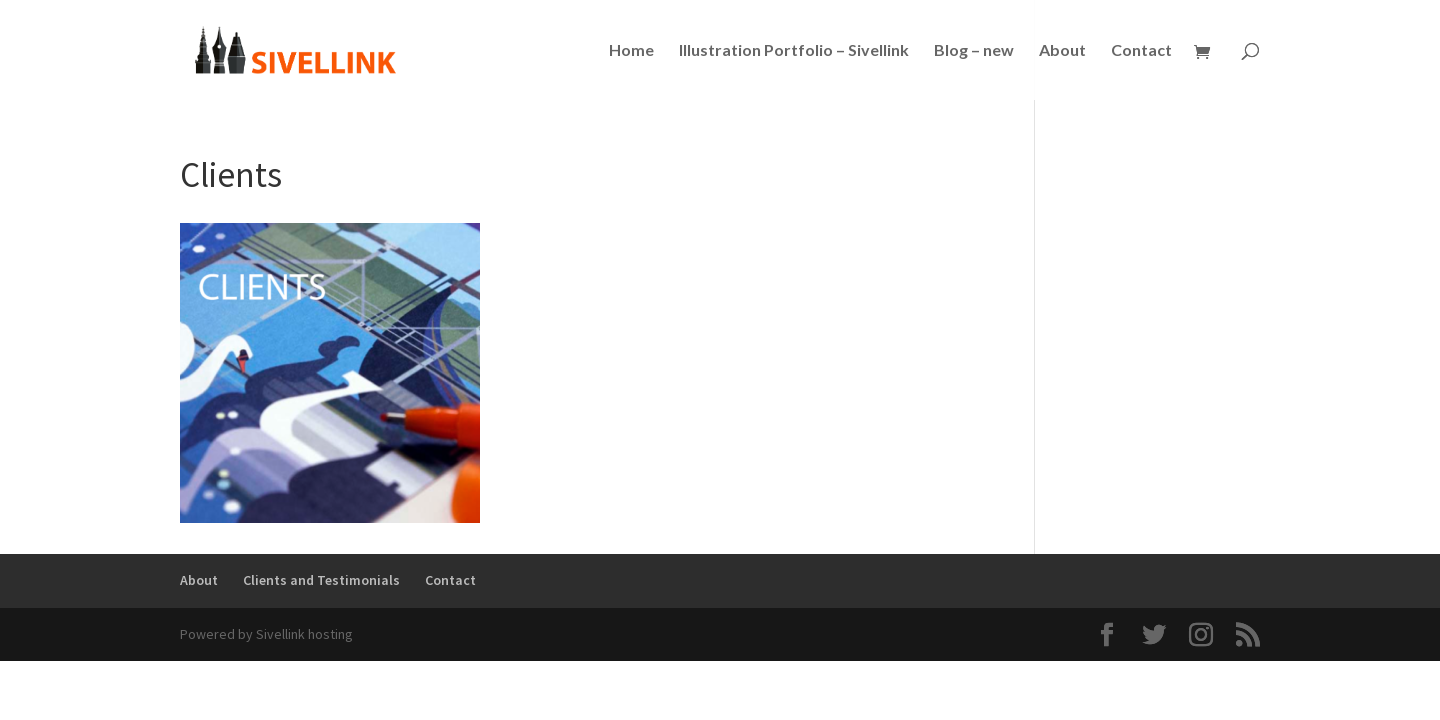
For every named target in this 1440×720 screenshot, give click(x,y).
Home (631, 51)
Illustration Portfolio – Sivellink (794, 51)
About (1062, 51)
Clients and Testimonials (321, 580)
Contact (1141, 51)
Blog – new (974, 51)
